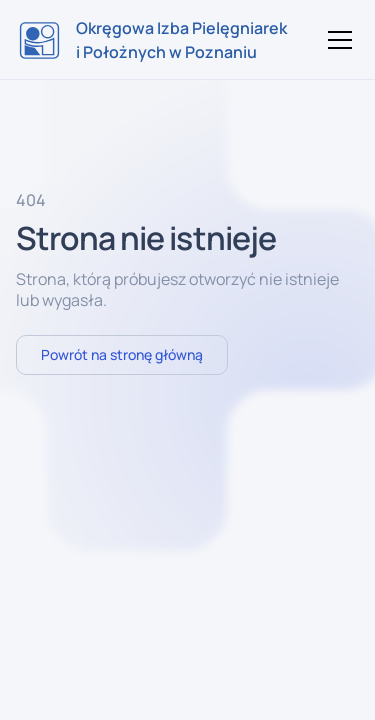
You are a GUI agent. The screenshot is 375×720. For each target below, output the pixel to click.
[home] (153, 40)
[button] (336, 40)
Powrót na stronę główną (122, 354)
